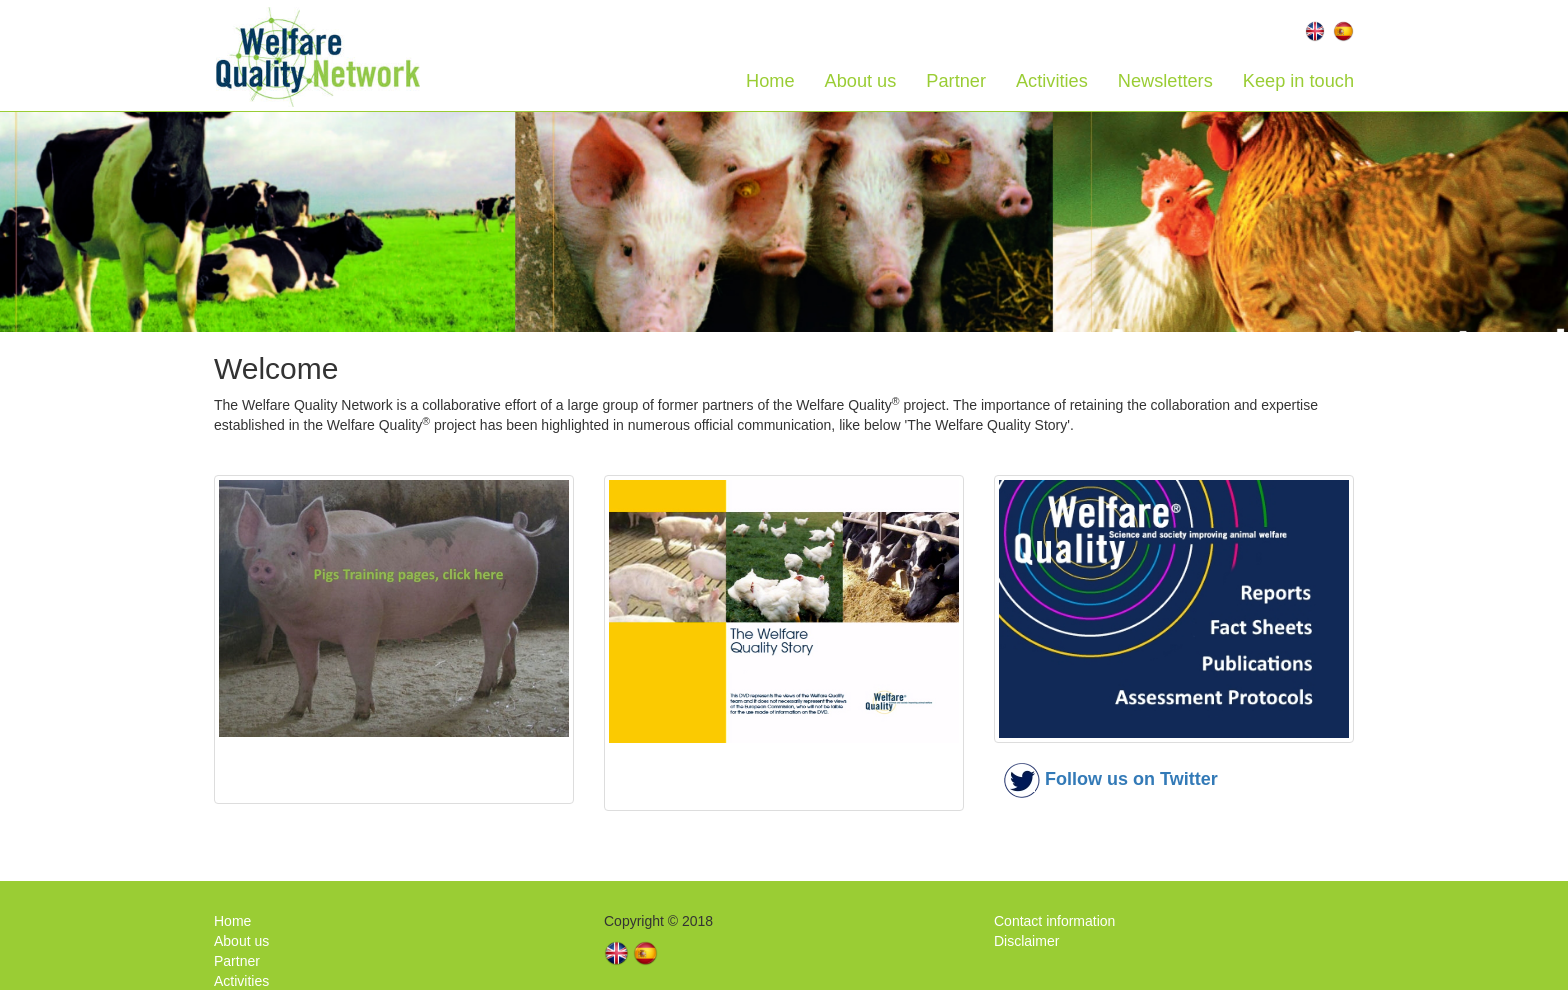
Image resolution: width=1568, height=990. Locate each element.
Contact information (1054, 921)
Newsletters (1165, 81)
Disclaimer (1026, 941)
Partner (956, 81)
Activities (1052, 81)
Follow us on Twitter (1131, 779)
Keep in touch (1298, 81)
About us (861, 81)
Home (770, 81)
